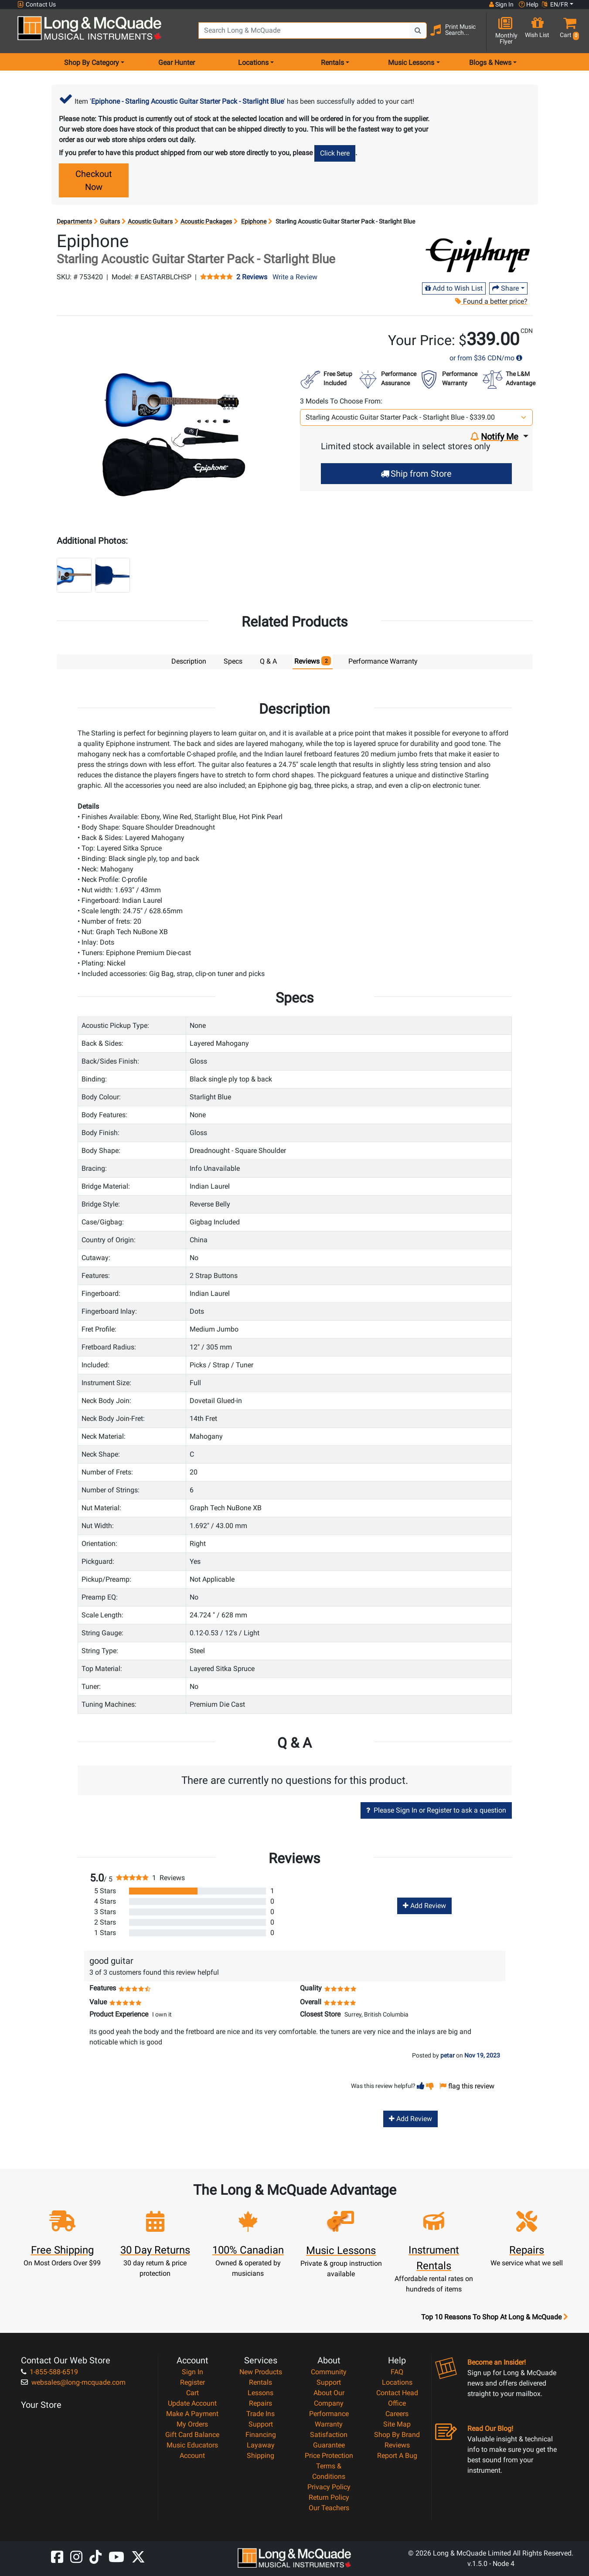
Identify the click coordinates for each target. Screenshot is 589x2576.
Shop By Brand (397, 2434)
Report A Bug (397, 2455)
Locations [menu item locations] (253, 62)
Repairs (260, 2403)
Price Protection (329, 2455)
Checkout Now (93, 180)
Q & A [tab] (268, 661)
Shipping (260, 2455)
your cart (398, 101)
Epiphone (253, 221)
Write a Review (294, 277)
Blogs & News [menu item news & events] (490, 62)
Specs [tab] (233, 661)
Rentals (260, 2382)
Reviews (397, 2444)
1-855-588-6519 (49, 2371)
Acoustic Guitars (150, 221)
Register (192, 2382)
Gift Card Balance (192, 2434)
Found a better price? (491, 301)
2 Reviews (251, 277)
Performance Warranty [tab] (383, 661)
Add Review (424, 1905)
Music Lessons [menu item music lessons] (411, 62)
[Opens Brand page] (478, 255)
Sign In (192, 2371)
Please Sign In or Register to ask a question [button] (436, 1810)
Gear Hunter (176, 62)
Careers (397, 2413)
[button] (568, 31)
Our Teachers (329, 2507)
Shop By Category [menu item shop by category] (91, 62)
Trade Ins (260, 2413)
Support (261, 2424)
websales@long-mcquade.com (73, 2382)
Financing (260, 2434)
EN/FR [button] (555, 4)
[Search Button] (418, 30)
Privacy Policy (329, 2486)
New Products (260, 2371)
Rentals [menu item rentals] (332, 62)
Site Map (397, 2424)
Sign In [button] (501, 4)
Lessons (260, 2392)
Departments (74, 221)
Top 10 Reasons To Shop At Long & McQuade (494, 2317)
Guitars (110, 221)
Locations (397, 2382)
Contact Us (36, 4)
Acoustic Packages (206, 221)
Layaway (261, 2444)
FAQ (397, 2371)
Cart (192, 2392)
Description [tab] (188, 661)
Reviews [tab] (312, 660)
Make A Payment (192, 2413)
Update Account (192, 2403)
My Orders (192, 2424)
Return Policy (329, 2497)
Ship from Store (416, 473)
